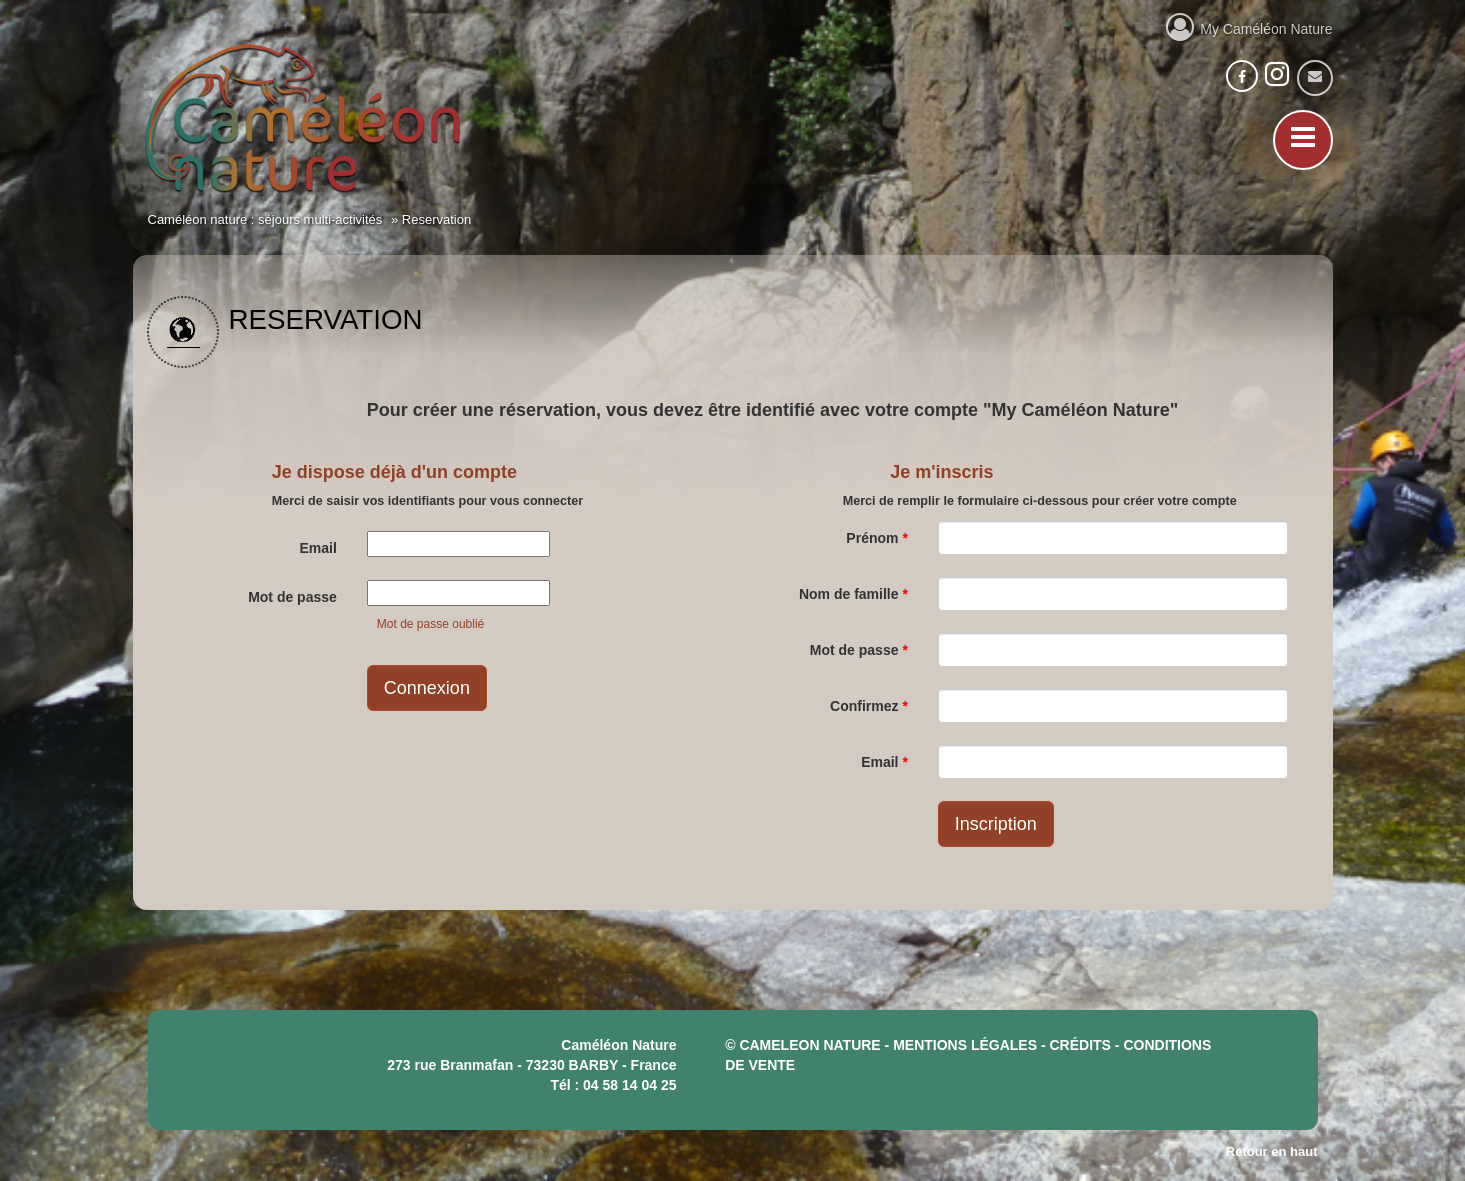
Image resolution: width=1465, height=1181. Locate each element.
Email (317, 548)
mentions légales (965, 1045)
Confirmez (869, 706)
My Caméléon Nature (1249, 26)
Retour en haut (1272, 1151)
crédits (1080, 1045)
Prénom (876, 538)
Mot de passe (292, 597)
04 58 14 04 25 (629, 1085)
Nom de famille (853, 594)
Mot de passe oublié (430, 624)
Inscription (996, 824)
